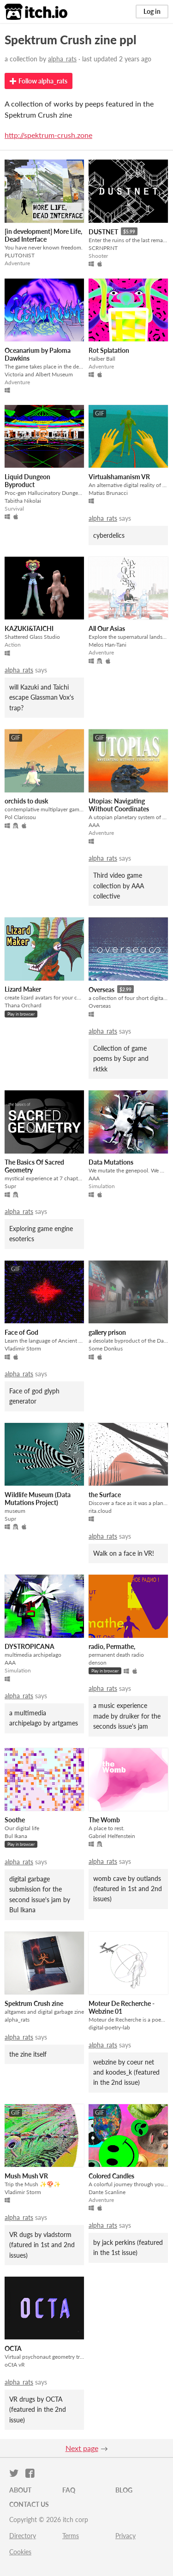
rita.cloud (100, 1510)
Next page (82, 2448)
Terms (70, 2536)
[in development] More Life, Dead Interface (43, 235)
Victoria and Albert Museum (39, 374)
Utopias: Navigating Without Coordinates (119, 805)
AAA (94, 824)
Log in (152, 11)
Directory (22, 2536)
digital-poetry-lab (109, 2027)
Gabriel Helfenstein (112, 1835)
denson (98, 1662)
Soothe (15, 1820)
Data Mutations (111, 1162)
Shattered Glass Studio (32, 636)
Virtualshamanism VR (119, 477)
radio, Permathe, (112, 1646)
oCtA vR (15, 2364)
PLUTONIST (20, 255)
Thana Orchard (23, 1005)
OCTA (13, 2348)
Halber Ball (102, 358)
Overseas (101, 990)
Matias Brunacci (108, 492)
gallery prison (107, 1332)
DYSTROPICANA (29, 1646)
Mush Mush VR (26, 2176)
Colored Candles (111, 2176)
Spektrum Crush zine (34, 2003)
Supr (10, 1186)
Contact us (29, 2504)
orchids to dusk (26, 801)
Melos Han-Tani (107, 644)
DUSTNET (103, 232)
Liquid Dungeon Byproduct (27, 480)
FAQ (68, 2490)
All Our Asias (107, 628)
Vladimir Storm (23, 1348)
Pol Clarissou (20, 817)
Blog (123, 2490)
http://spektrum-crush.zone (48, 135)
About (20, 2490)
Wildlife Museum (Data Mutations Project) (38, 1498)
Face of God (21, 1332)
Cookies (20, 2552)
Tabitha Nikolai (23, 500)
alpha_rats (62, 59)
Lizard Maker (23, 989)
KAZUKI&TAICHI (29, 628)
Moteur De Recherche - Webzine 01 (122, 2007)
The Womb (104, 1820)
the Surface (105, 1495)
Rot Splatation (109, 350)
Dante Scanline (107, 2192)
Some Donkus (106, 1348)
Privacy (125, 2536)
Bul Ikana (16, 1835)
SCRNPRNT (103, 247)
